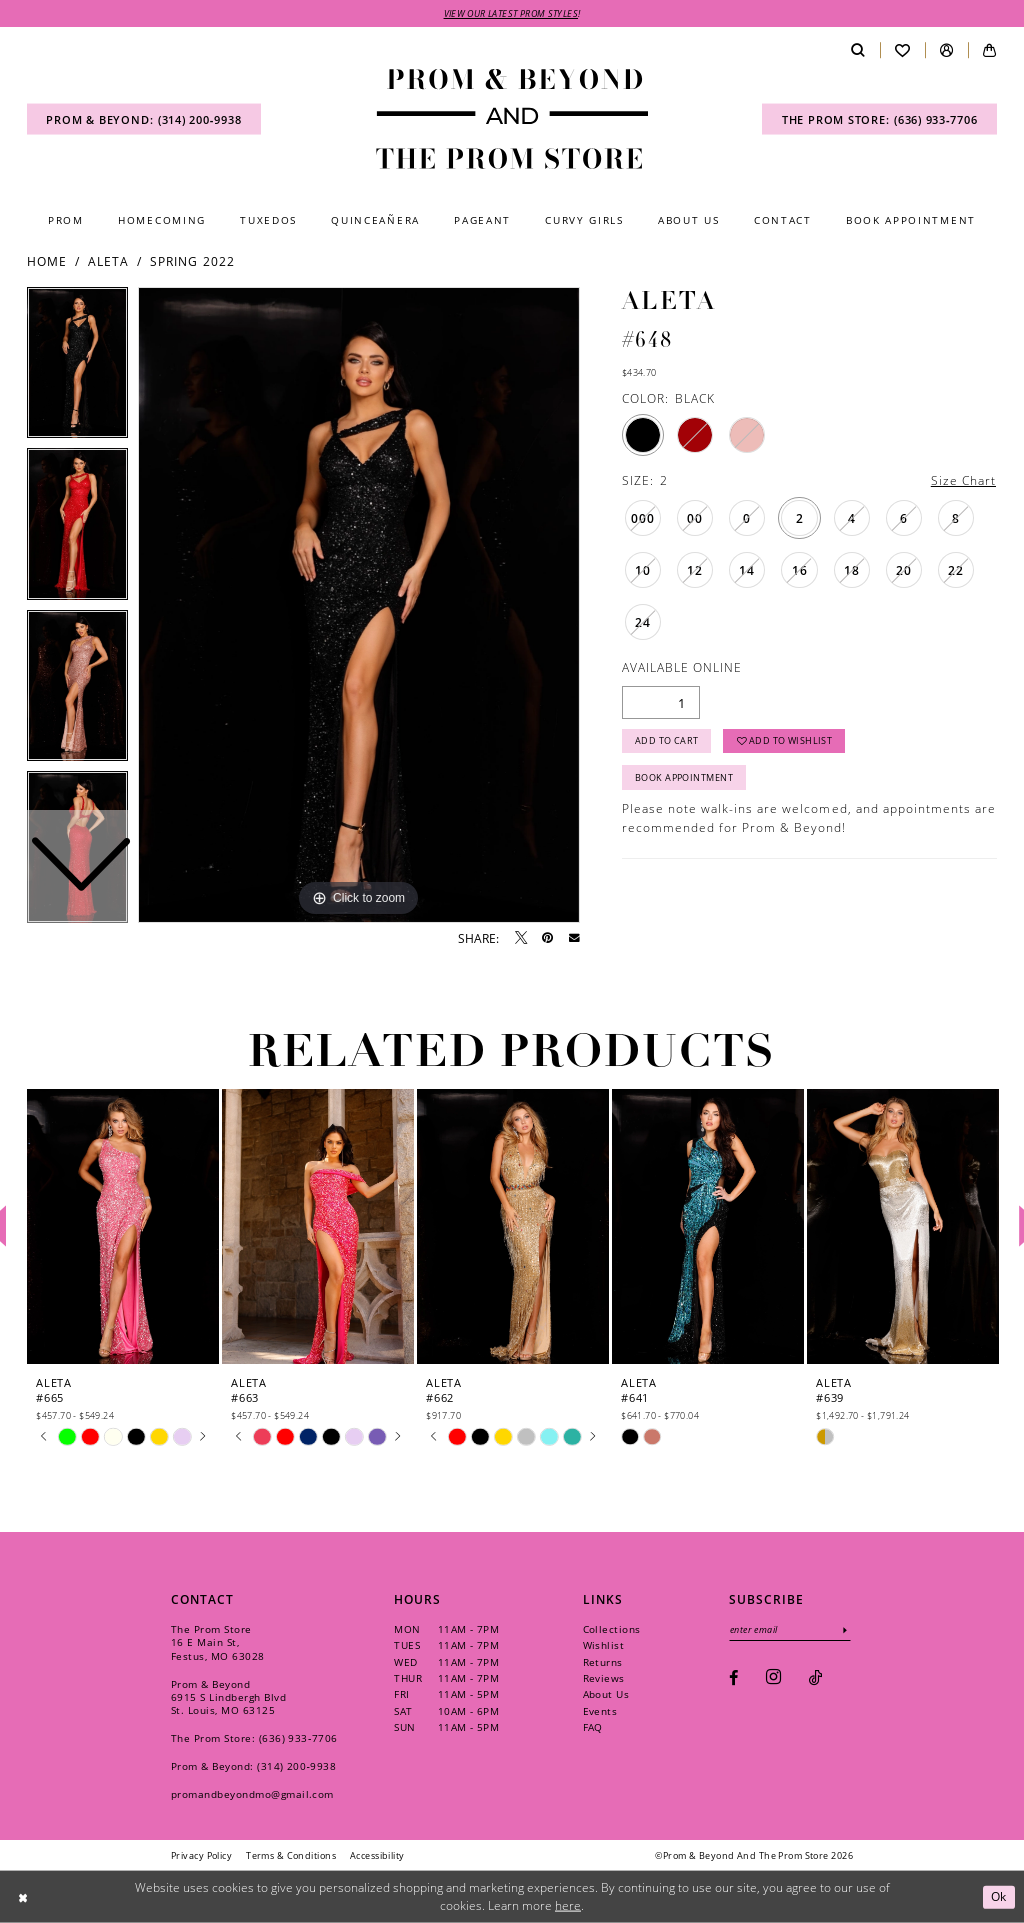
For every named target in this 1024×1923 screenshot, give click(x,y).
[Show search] (857, 50)
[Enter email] (790, 1629)
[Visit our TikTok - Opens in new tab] (815, 1678)
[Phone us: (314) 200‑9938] (144, 119)
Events (600, 1711)
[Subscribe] (845, 1629)
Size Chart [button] (963, 480)
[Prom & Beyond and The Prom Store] (512, 119)
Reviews (604, 1678)
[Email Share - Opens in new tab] (574, 938)
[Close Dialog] (22, 1896)
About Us (606, 1694)
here (568, 1905)
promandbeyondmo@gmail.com (252, 1794)
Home (47, 261)
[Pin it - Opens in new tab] (547, 938)
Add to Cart (667, 740)
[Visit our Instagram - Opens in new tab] (773, 1678)
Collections (612, 1629)
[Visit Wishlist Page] (902, 50)
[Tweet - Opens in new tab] (521, 938)
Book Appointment (684, 777)
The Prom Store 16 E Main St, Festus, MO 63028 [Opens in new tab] (218, 1642)
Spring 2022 (192, 261)
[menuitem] (144, 119)
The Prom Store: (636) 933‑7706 (254, 1738)
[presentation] (123, 1226)
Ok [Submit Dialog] (999, 1896)
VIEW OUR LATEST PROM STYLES (511, 13)
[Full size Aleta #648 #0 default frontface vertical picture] (359, 605)
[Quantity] (661, 702)
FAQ (593, 1727)
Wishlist (604, 1645)
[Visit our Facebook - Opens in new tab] (733, 1678)
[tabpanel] (359, 605)
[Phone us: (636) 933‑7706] (879, 119)
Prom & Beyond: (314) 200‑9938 (253, 1766)
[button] (946, 50)
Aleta (108, 261)
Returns (603, 1662)
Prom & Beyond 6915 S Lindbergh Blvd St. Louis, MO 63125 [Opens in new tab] (228, 1697)
